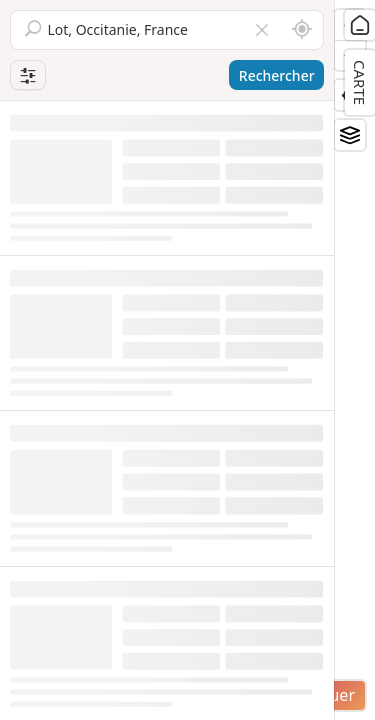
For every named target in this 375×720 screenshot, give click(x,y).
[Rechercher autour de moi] (302, 30)
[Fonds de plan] (350, 135)
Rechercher (277, 75)
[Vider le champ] (262, 30)
